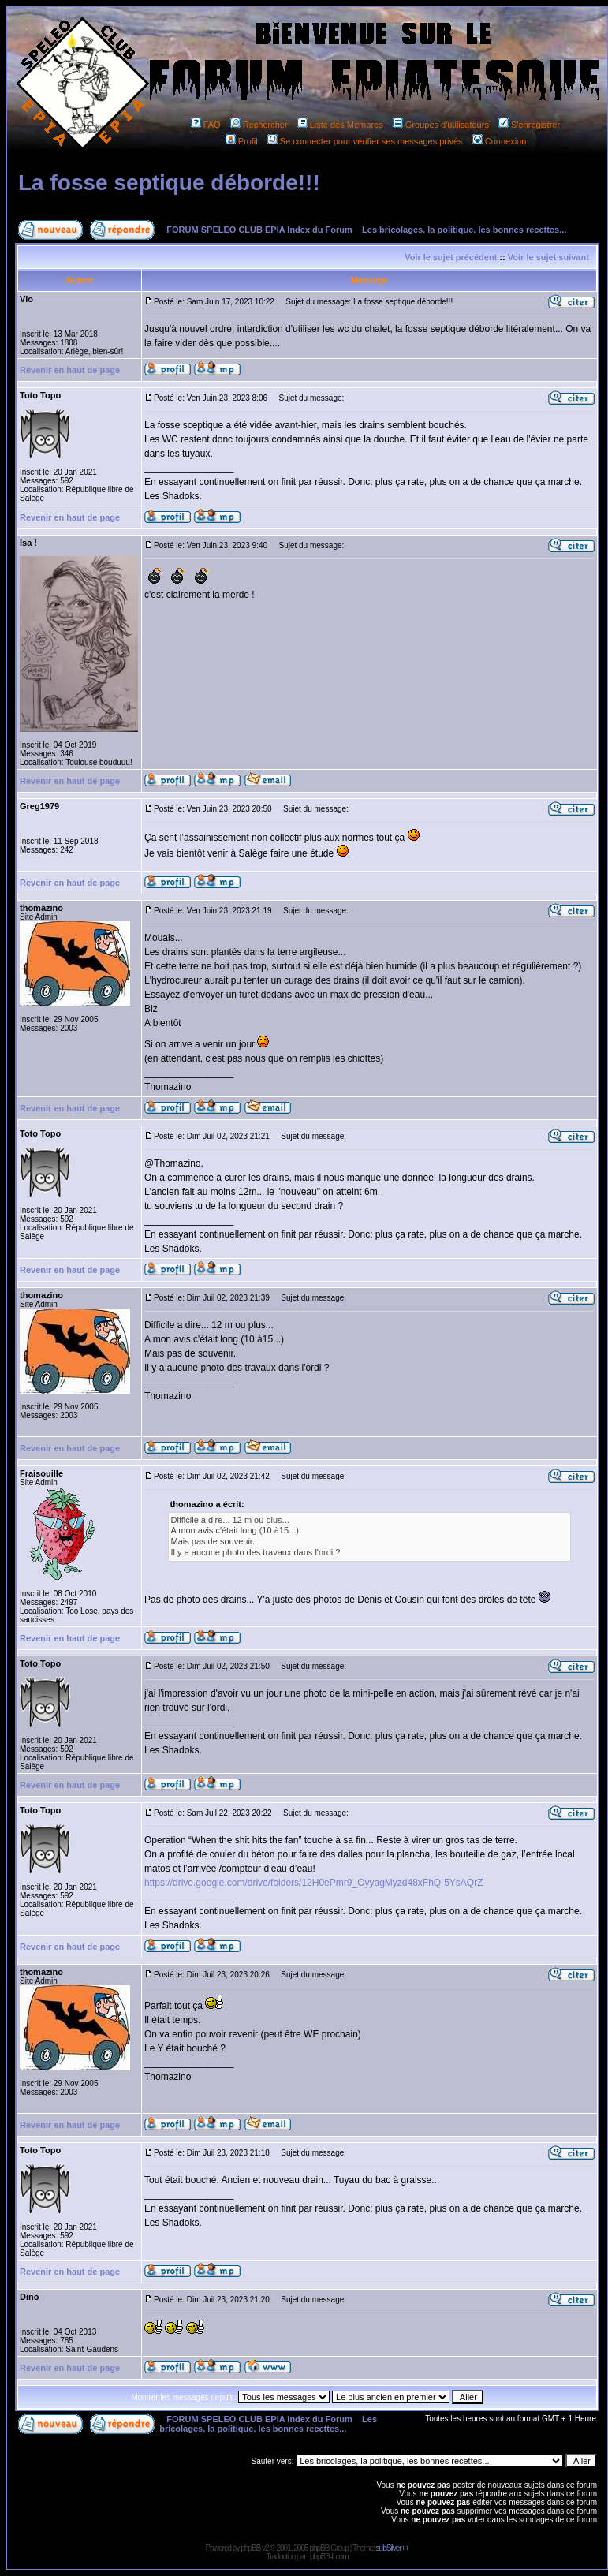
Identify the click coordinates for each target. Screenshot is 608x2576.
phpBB (250, 2548)
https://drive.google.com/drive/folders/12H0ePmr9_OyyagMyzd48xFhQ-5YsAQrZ (313, 1882)
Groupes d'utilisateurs (441, 124)
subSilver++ (392, 2548)
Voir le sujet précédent (451, 257)
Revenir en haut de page (70, 370)
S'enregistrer (529, 124)
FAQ (206, 124)
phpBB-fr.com (329, 2556)
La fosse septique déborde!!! (169, 182)
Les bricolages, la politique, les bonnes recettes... (464, 229)
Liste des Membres (340, 124)
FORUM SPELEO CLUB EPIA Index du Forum (259, 229)
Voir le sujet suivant (548, 257)
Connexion (499, 141)
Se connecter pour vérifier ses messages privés (365, 141)
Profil (242, 141)
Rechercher (259, 124)
